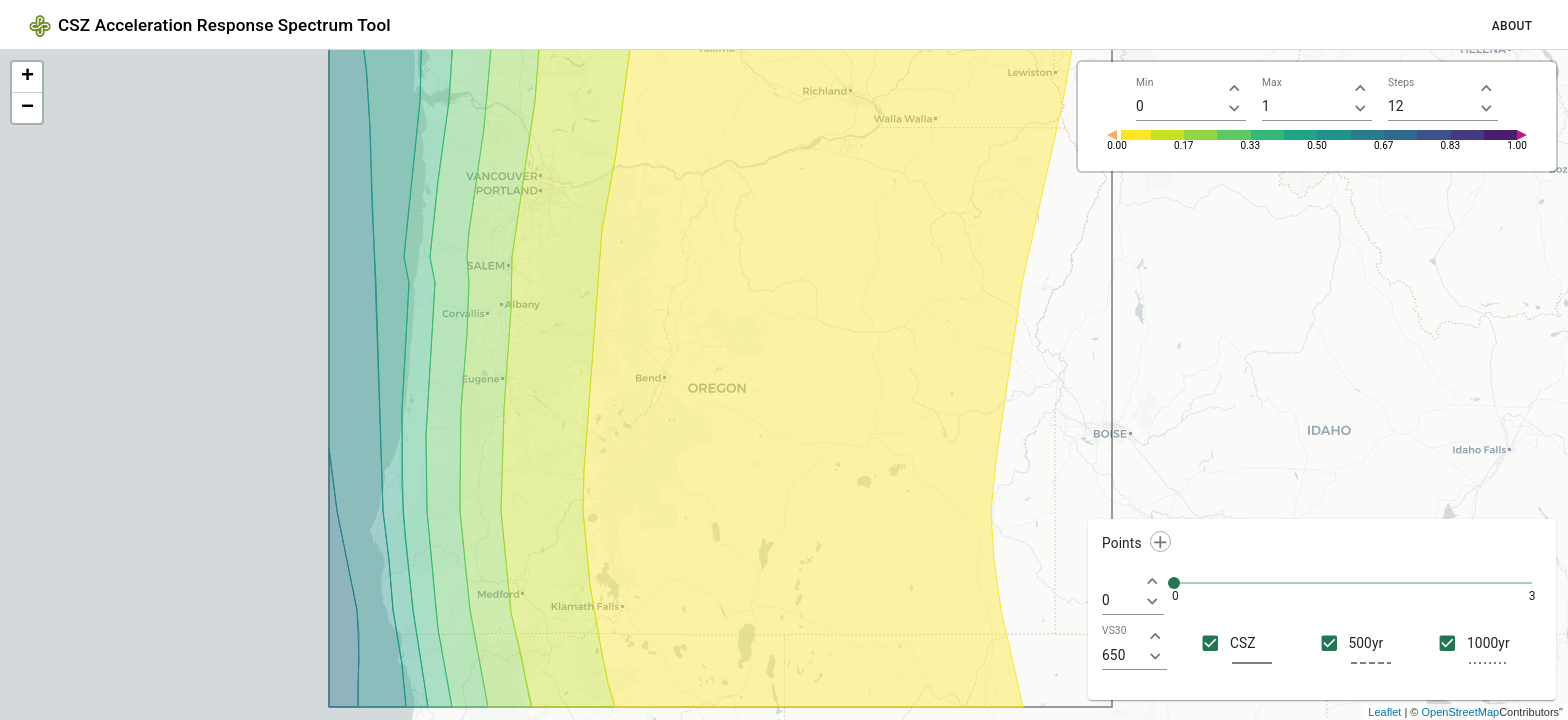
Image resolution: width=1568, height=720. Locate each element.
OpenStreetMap (1461, 712)
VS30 (1114, 631)
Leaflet (1384, 712)
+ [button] (27, 77)
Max (1272, 83)
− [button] (27, 108)
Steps (1401, 83)
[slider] (1174, 583)
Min (1144, 83)
